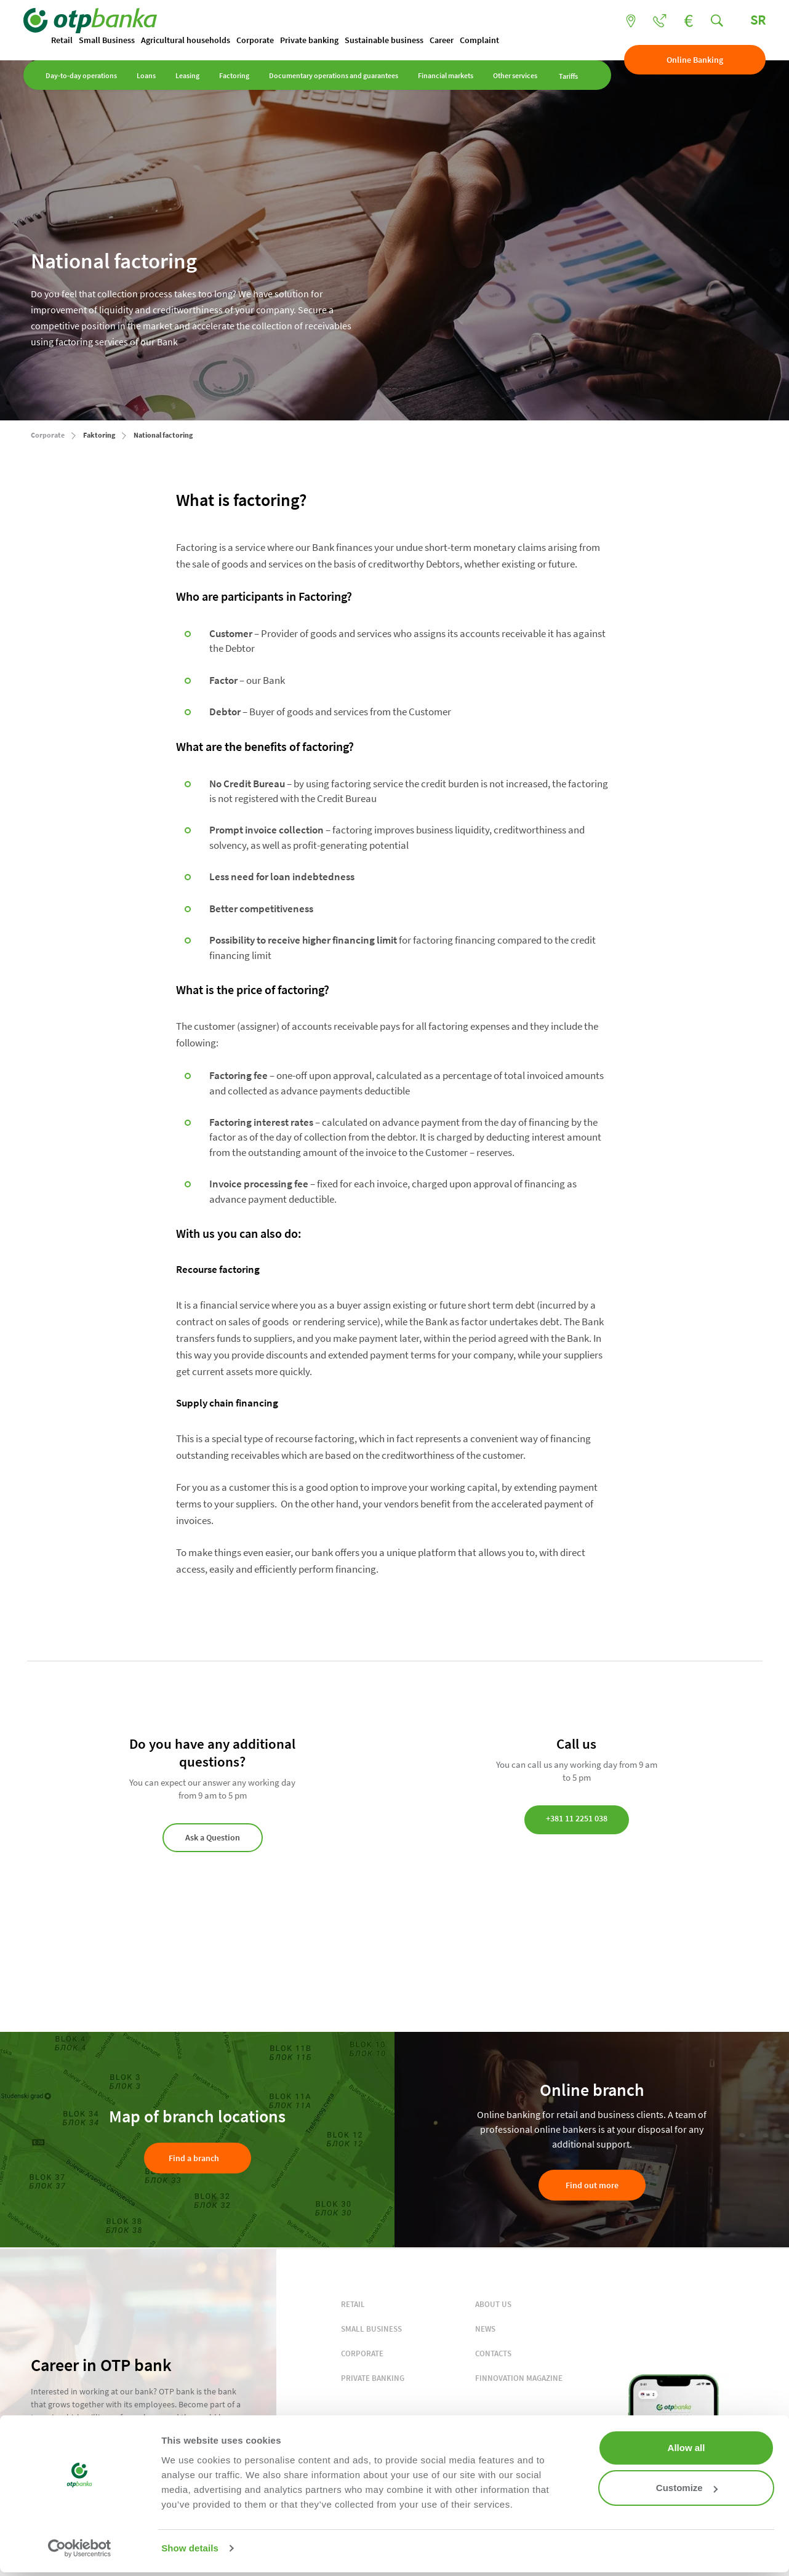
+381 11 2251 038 (576, 1819)
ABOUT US (493, 2305)
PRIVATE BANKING (372, 2378)
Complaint (487, 40)
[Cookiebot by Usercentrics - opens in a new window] (80, 2548)
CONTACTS (493, 2354)
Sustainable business (391, 40)
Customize (687, 2487)
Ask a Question (212, 1838)
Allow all (686, 2447)
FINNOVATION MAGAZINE (519, 2378)
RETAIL (353, 2305)
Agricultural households (193, 40)
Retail (69, 40)
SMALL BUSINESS (371, 2329)
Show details (189, 2548)
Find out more (592, 2185)
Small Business (114, 40)
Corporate (262, 40)
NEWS (485, 2329)
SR (750, 20)
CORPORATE (362, 2354)
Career (449, 40)
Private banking (316, 40)
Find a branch (194, 2158)
